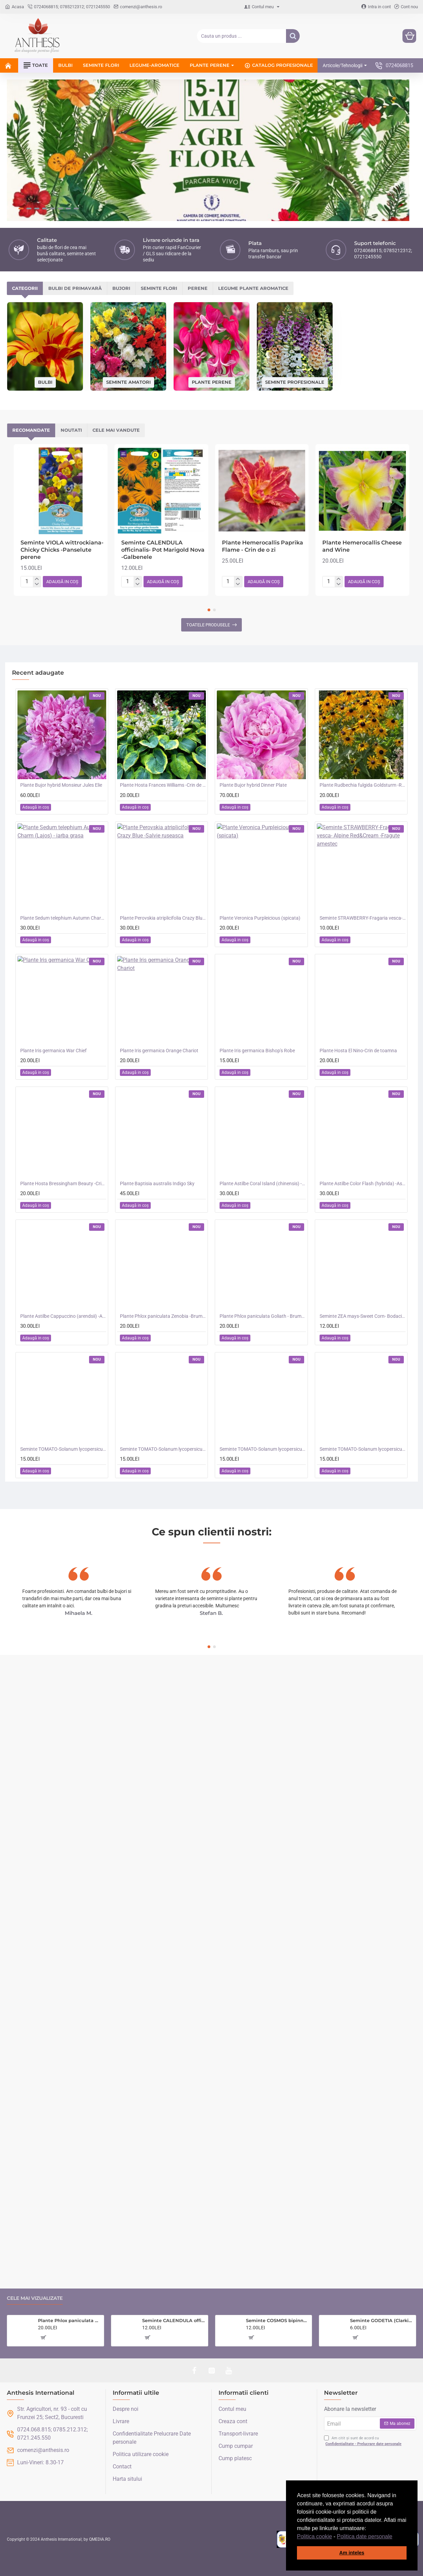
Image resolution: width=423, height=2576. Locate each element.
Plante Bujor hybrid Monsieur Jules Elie (61, 700)
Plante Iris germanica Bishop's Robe (257, 966)
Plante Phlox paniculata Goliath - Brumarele (263, 1231)
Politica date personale (365, 2536)
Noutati (138, 345)
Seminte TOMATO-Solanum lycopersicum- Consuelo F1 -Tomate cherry (363, 1364)
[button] (395, 2537)
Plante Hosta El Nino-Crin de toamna (358, 966)
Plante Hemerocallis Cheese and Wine (362, 461)
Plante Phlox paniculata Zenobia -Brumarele (163, 1231)
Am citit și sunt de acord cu (363, 2441)
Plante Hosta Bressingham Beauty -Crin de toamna (63, 1099)
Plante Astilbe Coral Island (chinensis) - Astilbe (263, 1099)
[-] (37, 499)
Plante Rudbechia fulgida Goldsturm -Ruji (363, 700)
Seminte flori (230, 203)
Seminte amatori (128, 297)
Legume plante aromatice (365, 203)
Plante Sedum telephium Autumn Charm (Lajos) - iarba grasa (63, 833)
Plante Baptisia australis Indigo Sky (157, 1099)
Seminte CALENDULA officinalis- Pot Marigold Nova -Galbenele (162, 465)
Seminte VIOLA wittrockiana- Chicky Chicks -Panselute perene (62, 465)
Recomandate (54, 345)
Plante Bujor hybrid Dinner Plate (253, 700)
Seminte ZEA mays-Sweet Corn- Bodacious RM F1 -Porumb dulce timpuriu (363, 1231)
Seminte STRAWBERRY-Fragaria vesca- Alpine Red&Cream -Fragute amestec (363, 833)
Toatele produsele (208, 540)
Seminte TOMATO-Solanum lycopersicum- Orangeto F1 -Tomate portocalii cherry (163, 1364)
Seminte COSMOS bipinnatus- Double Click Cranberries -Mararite (277, 2320)
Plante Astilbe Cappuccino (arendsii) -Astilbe (63, 1231)
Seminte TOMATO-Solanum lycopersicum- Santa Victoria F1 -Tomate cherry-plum (63, 1364)
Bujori (172, 203)
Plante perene (212, 297)
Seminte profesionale (294, 297)
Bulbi (45, 297)
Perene (289, 203)
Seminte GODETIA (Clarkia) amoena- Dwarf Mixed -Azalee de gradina (381, 2320)
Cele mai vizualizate (35, 2298)
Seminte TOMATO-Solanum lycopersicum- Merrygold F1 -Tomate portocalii (263, 1364)
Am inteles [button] (351, 2552)
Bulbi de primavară (105, 203)
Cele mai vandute (228, 345)
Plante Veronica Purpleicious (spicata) (260, 833)
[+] (37, 494)
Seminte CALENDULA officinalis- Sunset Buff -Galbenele (174, 2320)
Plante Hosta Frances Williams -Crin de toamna (163, 700)
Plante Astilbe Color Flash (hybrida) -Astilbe (363, 1099)
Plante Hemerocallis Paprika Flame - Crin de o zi (262, 461)
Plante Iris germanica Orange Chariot (159, 966)
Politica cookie (314, 2536)
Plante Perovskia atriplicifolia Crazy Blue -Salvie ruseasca (163, 833)
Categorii (35, 203)
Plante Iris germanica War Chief (53, 966)
